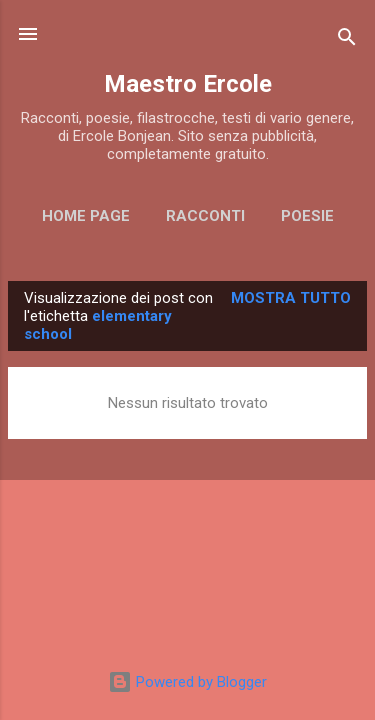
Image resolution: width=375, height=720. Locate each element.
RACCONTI (205, 216)
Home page (86, 216)
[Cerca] (347, 40)
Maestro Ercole (188, 84)
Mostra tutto (291, 298)
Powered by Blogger (187, 682)
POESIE (307, 216)
